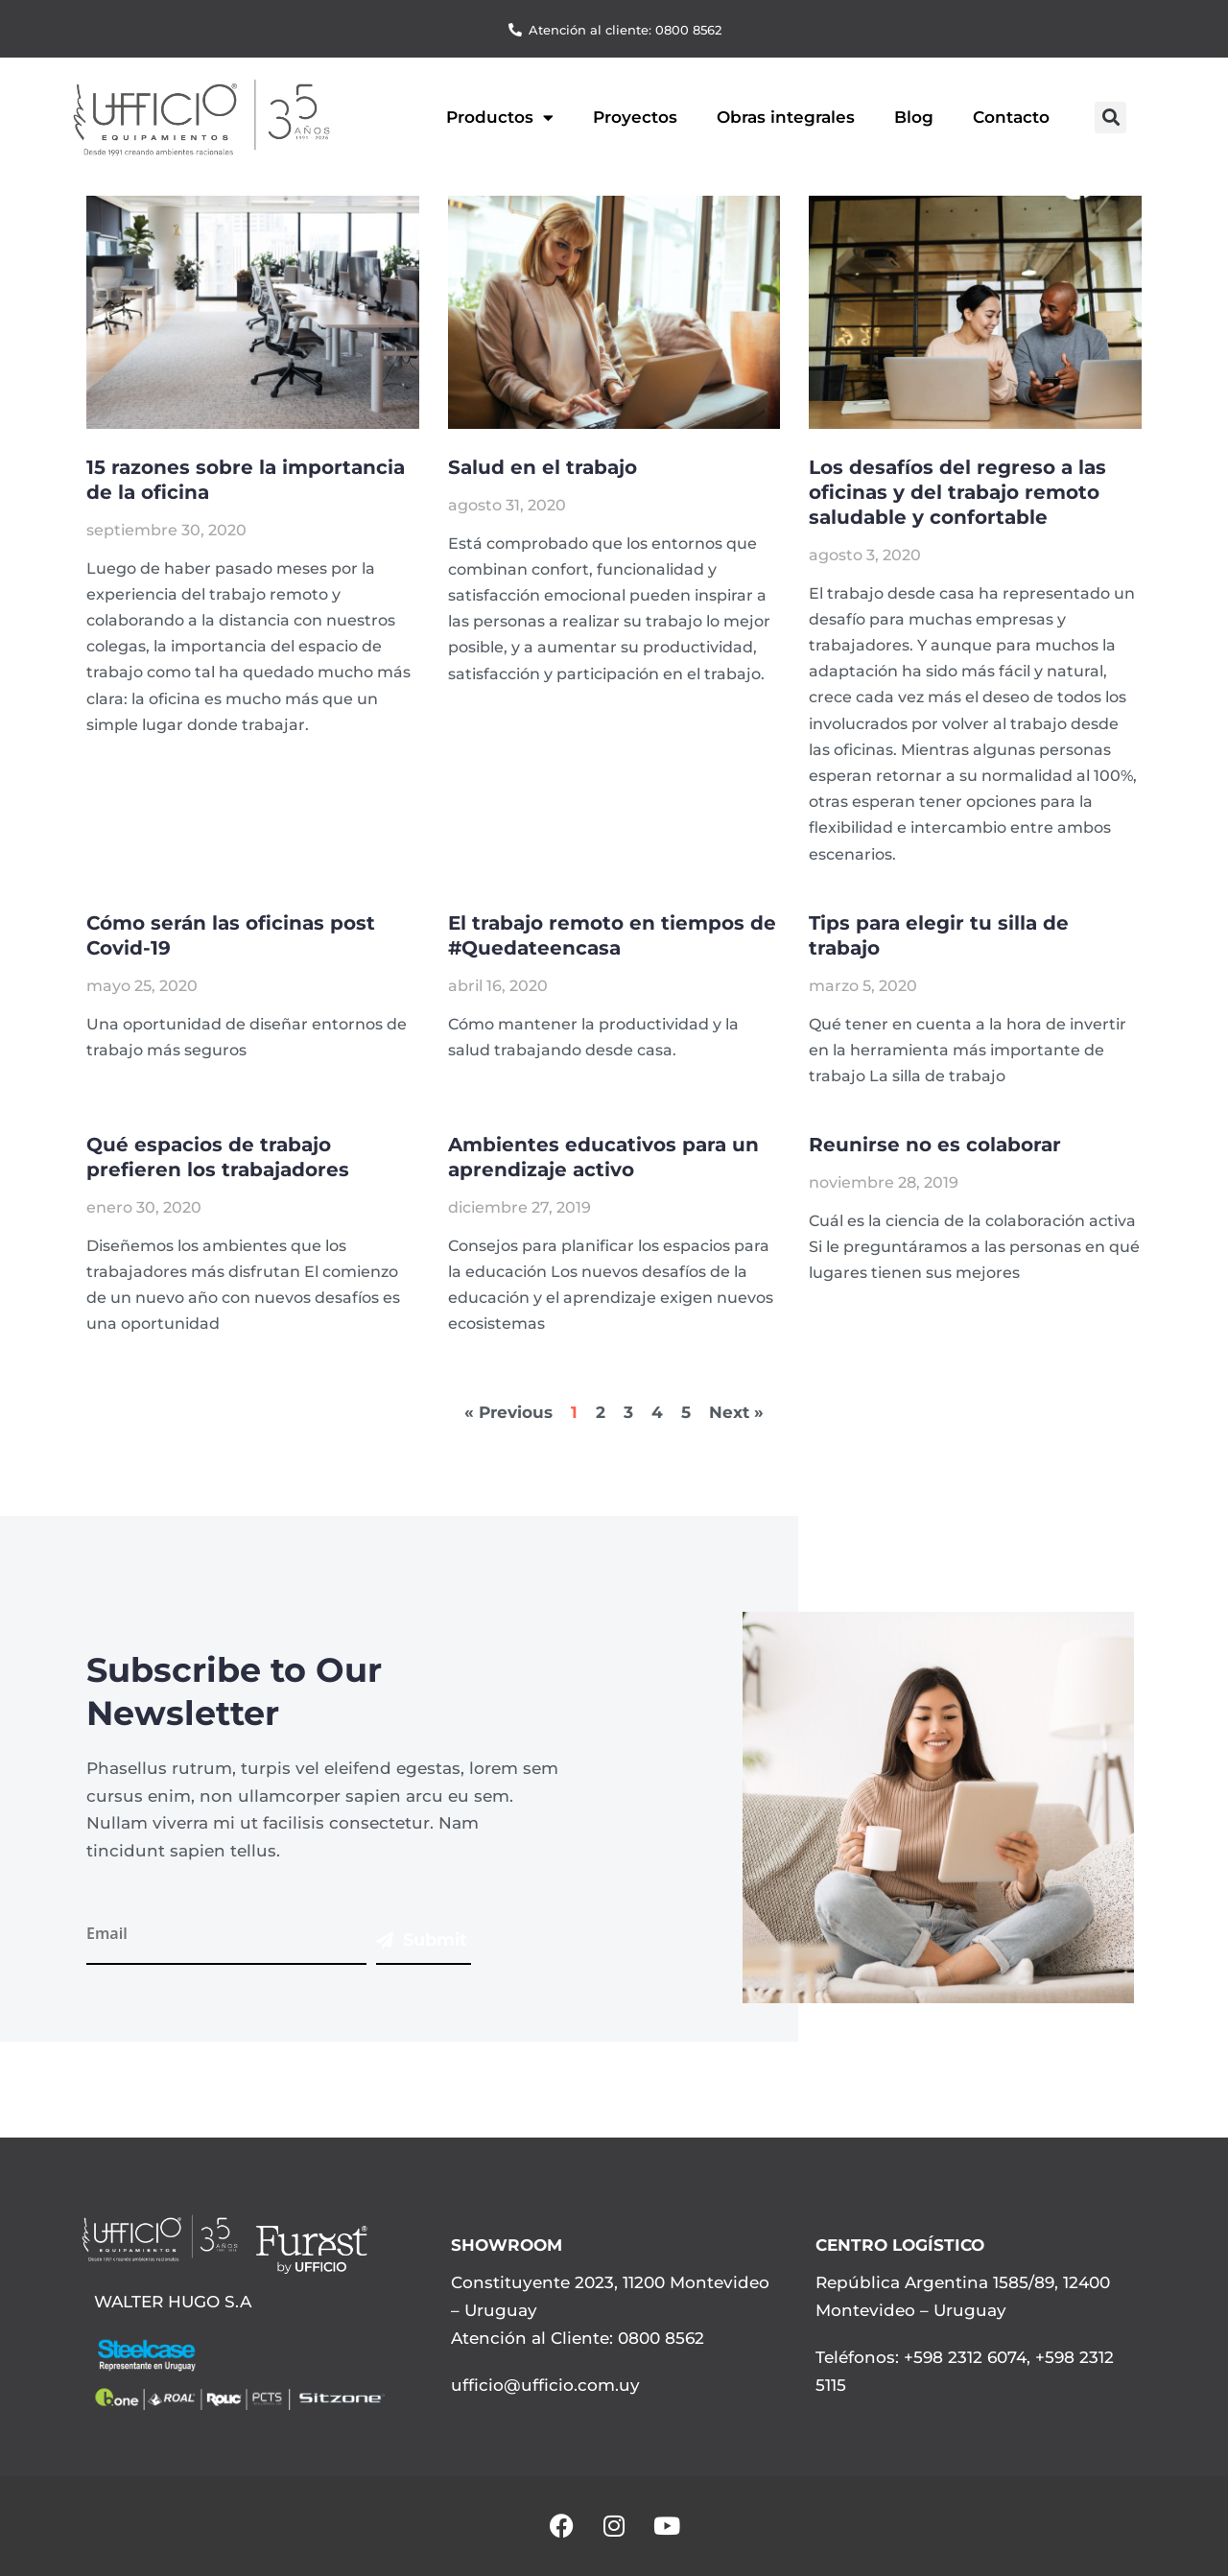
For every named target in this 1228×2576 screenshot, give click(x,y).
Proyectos (635, 117)
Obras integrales (786, 117)
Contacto (1011, 117)
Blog (913, 117)
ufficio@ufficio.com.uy (545, 2385)
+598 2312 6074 (963, 2357)
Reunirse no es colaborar (935, 1144)
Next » (736, 1412)
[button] (1110, 117)
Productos (500, 117)
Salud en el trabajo (542, 467)
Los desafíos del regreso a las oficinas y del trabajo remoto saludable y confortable (957, 492)
